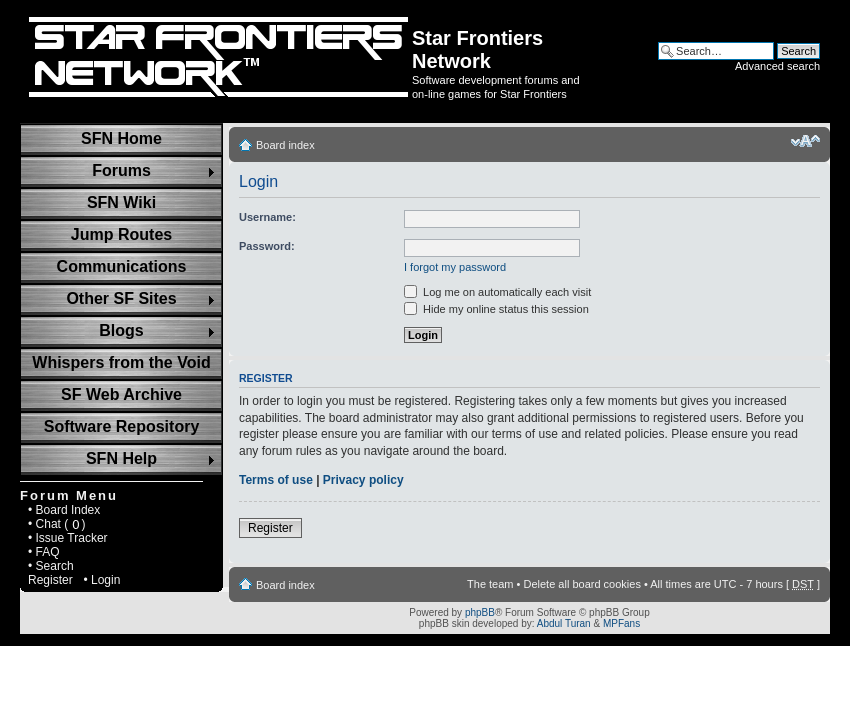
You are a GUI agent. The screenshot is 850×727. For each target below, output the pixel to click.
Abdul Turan (564, 623)
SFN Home (121, 138)
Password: (267, 246)
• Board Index (64, 510)
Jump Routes (121, 234)
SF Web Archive (121, 394)
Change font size (805, 141)
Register (50, 580)
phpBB (480, 612)
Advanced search (777, 66)
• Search (51, 566)
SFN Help (121, 458)
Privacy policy (363, 480)
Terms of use (276, 480)
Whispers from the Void (121, 362)
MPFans (621, 623)
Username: (267, 217)
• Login (101, 580)
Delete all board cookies (581, 584)
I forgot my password (455, 267)
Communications (122, 266)
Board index (285, 145)
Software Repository (122, 426)
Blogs (121, 330)
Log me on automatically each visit (497, 292)
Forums (121, 170)
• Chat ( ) (57, 524)
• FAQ (44, 552)
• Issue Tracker (68, 538)
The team (490, 584)
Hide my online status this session (496, 309)
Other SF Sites (121, 298)
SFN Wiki (121, 202)
